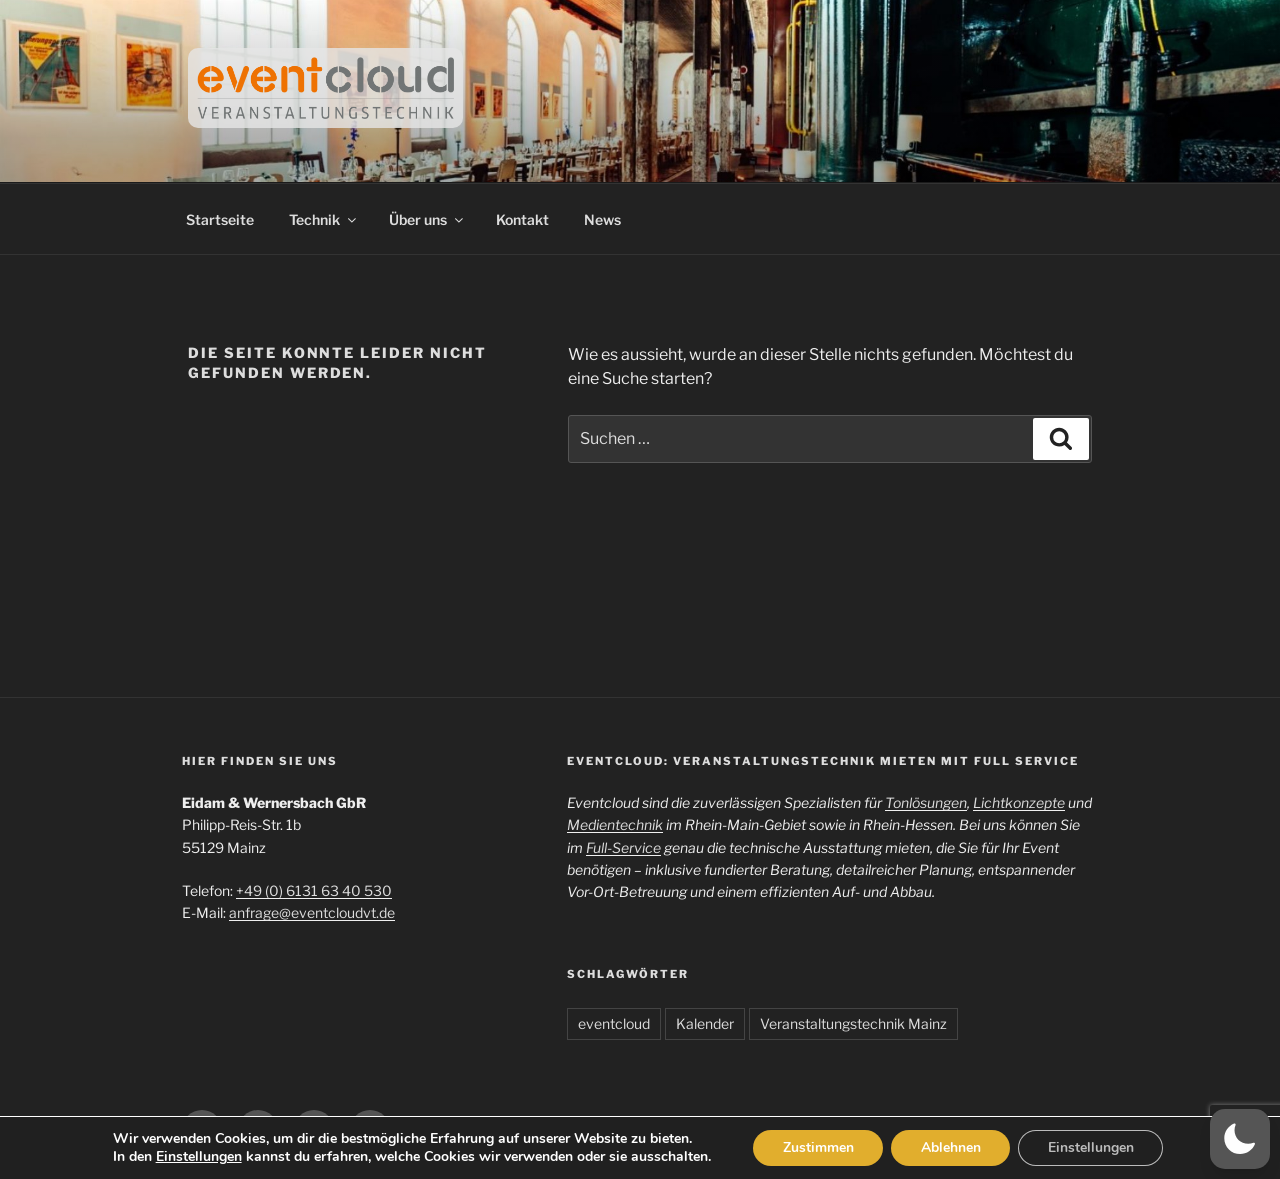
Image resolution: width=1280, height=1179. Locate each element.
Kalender (705, 1023)
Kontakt (522, 219)
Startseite (220, 219)
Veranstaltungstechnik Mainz (853, 1023)
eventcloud (614, 1023)
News (602, 219)
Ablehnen (951, 1147)
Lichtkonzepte (1019, 802)
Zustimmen (817, 1147)
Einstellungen (197, 1157)
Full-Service (623, 847)
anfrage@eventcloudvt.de (312, 912)
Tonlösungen (926, 802)
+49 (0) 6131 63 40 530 (314, 890)
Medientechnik (615, 824)
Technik (324, 219)
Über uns (427, 219)
